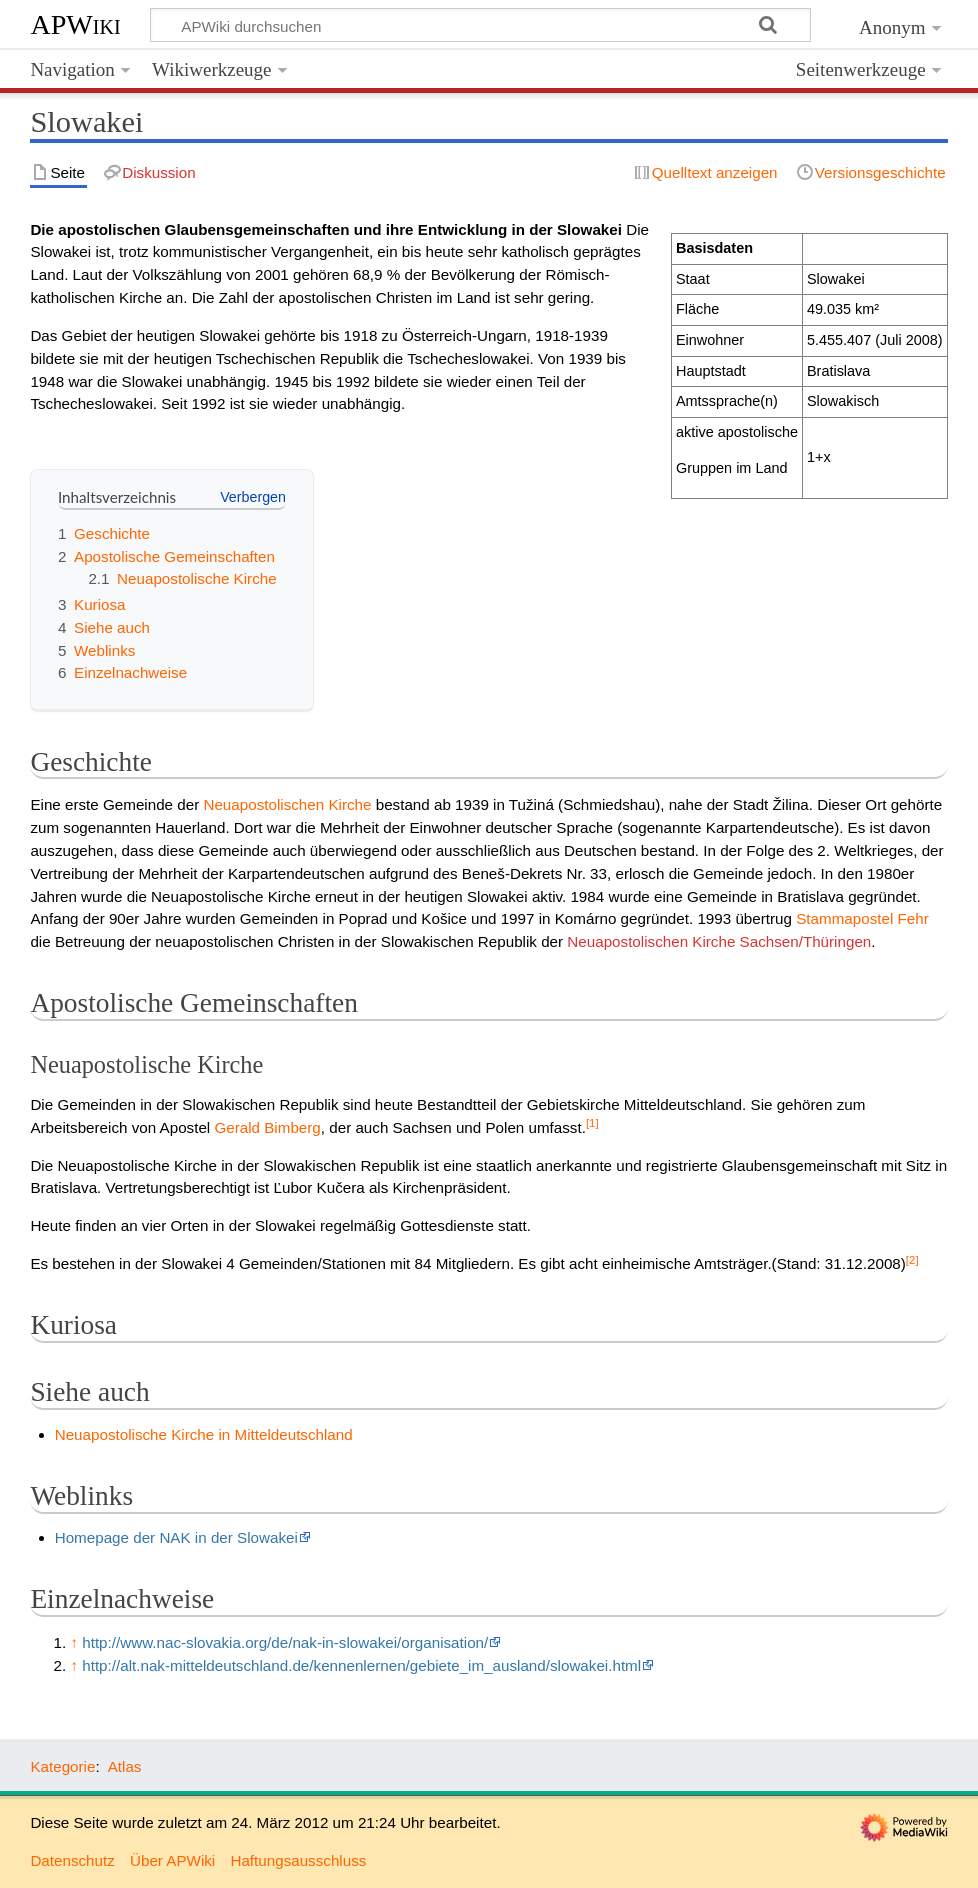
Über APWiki (172, 1860)
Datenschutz (72, 1860)
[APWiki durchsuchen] (480, 25)
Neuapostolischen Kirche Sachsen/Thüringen (719, 941)
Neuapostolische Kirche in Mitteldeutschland (204, 1434)
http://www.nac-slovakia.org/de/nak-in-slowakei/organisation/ (285, 1642)
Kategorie (62, 1766)
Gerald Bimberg (267, 1127)
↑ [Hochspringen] (74, 1642)
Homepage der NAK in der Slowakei (176, 1537)
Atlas (125, 1766)
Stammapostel (844, 918)
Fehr (913, 918)
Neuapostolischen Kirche (287, 804)
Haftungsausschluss (298, 1860)
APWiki (75, 24)
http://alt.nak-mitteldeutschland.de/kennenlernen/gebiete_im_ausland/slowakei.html (361, 1665)
